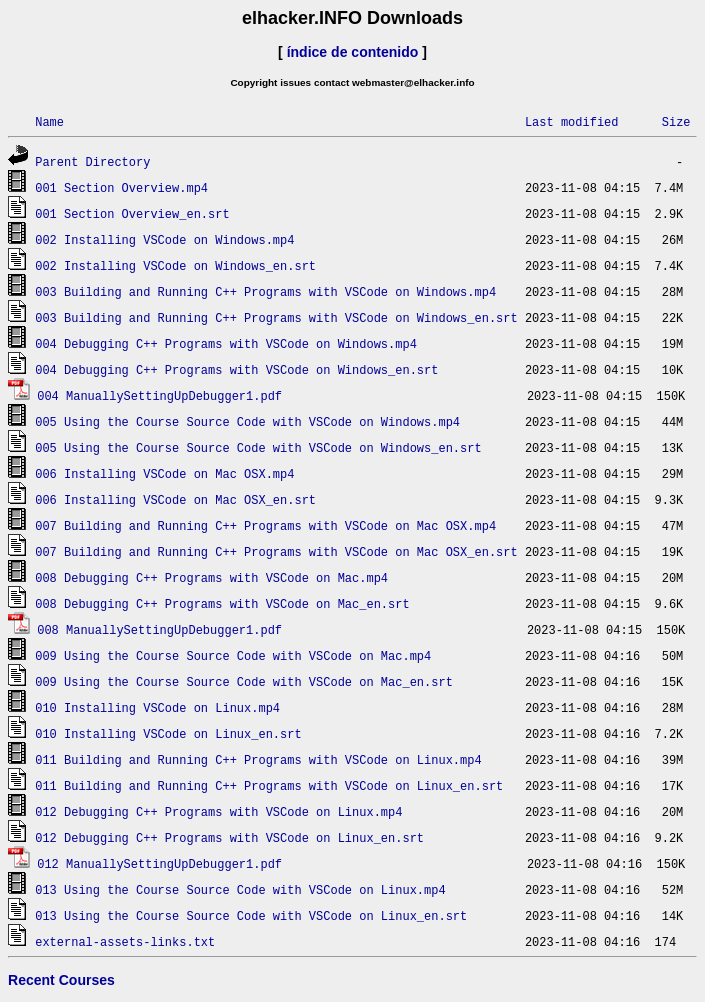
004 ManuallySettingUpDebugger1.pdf (159, 395)
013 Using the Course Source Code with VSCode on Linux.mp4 (240, 889)
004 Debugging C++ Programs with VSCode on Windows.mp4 (226, 343)
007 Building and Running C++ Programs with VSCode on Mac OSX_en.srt (276, 551)
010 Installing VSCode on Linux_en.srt (168, 733)
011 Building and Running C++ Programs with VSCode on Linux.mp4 (258, 759)
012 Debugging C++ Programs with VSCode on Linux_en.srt (229, 837)
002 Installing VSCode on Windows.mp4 (164, 239)
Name (49, 121)
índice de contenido (353, 52)
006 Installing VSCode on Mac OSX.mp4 (164, 473)
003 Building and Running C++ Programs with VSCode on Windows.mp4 (265, 291)
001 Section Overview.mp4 (121, 187)
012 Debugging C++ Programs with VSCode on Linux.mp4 (218, 811)
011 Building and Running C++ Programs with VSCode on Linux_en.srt (269, 785)
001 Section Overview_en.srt (132, 213)
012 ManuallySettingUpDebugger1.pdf (159, 863)
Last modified (572, 121)
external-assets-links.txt (125, 941)
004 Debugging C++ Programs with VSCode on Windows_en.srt (236, 369)
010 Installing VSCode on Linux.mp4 (157, 707)
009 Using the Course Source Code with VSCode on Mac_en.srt (244, 681)
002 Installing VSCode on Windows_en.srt (175, 265)
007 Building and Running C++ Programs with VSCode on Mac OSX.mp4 (265, 525)
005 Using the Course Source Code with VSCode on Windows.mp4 (247, 421)
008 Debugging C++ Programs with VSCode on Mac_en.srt (222, 603)
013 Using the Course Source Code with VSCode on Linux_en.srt (251, 915)
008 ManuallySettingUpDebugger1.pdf (159, 629)
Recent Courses (61, 980)
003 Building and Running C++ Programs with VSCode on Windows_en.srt (276, 317)
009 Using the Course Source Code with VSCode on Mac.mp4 (233, 655)
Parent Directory (92, 161)
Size (676, 121)
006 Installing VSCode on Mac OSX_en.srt (175, 499)
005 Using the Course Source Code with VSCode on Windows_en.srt (258, 447)
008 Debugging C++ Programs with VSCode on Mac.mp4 (211, 577)
